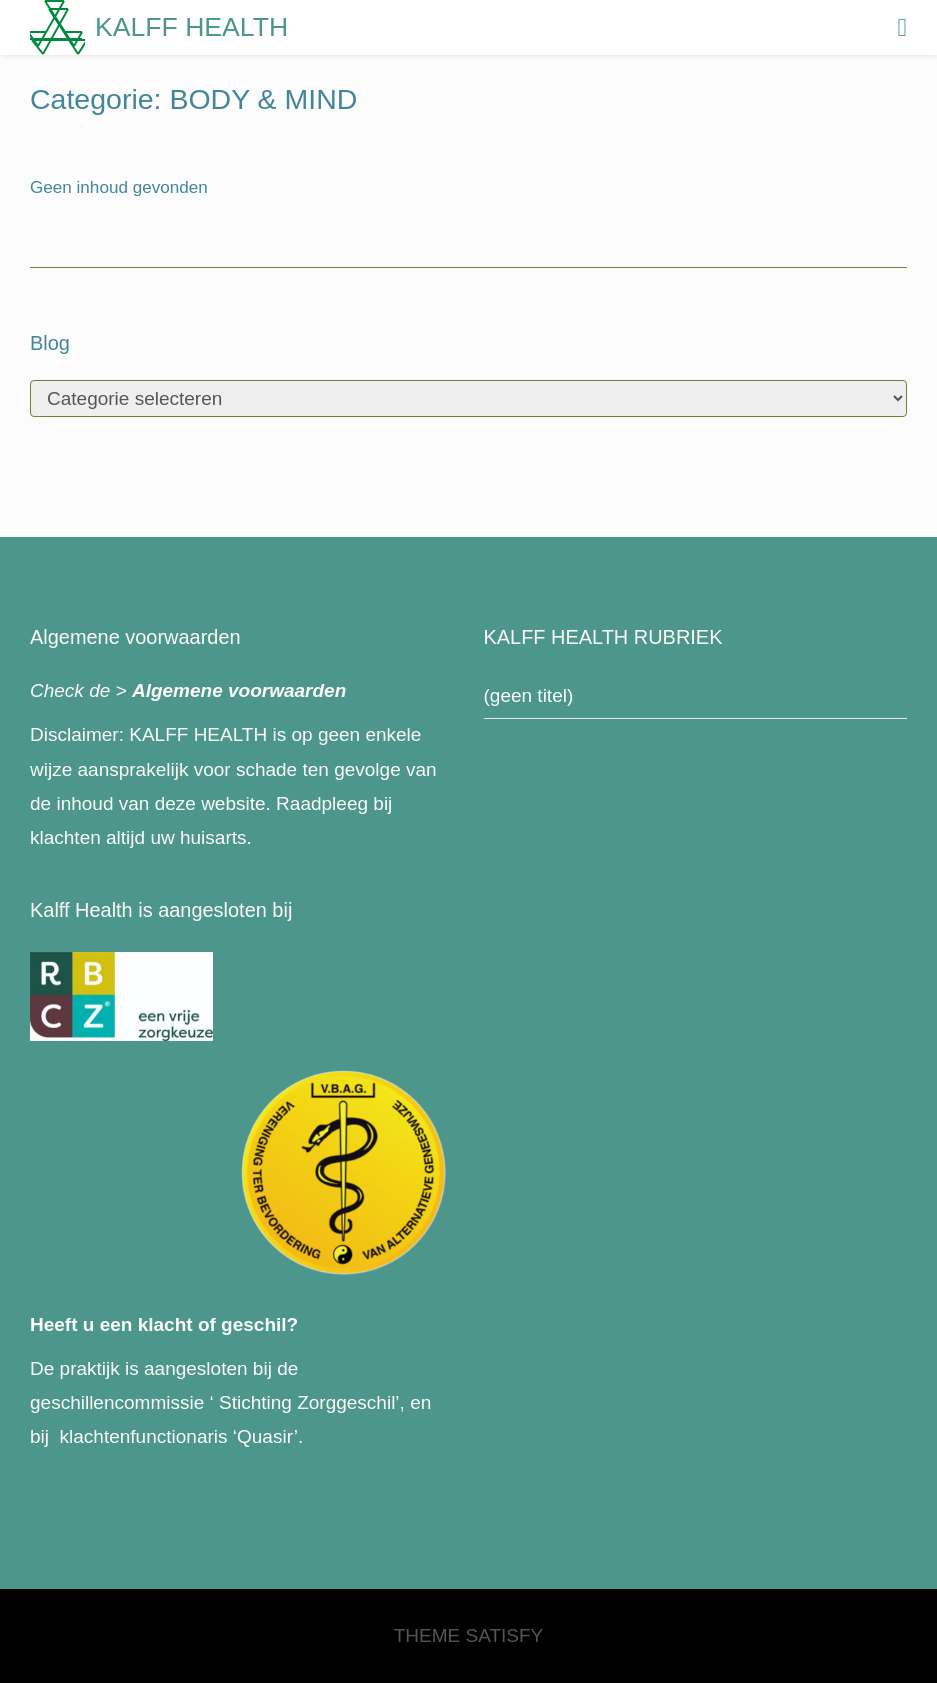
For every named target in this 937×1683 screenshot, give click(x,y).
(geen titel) (529, 695)
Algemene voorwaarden (239, 690)
